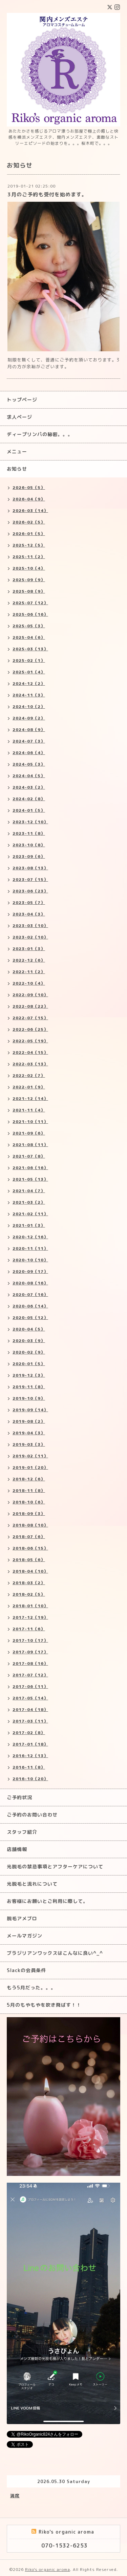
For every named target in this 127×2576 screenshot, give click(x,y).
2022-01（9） (29, 1087)
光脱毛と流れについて (32, 1884)
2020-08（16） (30, 1283)
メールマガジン (24, 1935)
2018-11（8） (29, 1490)
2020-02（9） (29, 1352)
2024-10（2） (29, 706)
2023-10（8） (29, 845)
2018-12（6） (29, 1479)
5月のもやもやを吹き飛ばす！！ (44, 2005)
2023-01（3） (29, 948)
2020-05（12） (30, 1317)
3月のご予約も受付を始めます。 (47, 194)
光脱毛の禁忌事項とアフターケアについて (55, 1866)
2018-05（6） (29, 1559)
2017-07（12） (30, 1675)
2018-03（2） (29, 1583)
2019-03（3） (29, 1444)
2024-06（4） (29, 752)
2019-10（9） (29, 1398)
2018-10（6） (29, 1502)
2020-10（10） (30, 1260)
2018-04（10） (30, 1571)
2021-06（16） (30, 1168)
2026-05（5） (29, 487)
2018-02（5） (29, 1594)
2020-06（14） (30, 1306)
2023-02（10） (30, 937)
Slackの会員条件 (26, 1970)
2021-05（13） (30, 1179)
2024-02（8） (29, 799)
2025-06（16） (30, 614)
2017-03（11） (30, 1721)
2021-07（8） (29, 1156)
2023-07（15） (30, 879)
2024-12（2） (29, 683)
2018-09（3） (29, 1513)
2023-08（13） (30, 868)
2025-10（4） (29, 568)
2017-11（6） (29, 1629)
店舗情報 (17, 1849)
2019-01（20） (30, 1467)
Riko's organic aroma (47, 2569)
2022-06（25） (30, 1029)
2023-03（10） (30, 925)
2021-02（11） (30, 1214)
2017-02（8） (29, 1732)
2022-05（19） (30, 1041)
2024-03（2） (29, 787)
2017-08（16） (30, 1663)
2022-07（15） (30, 1018)
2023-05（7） (29, 902)
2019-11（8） (29, 1387)
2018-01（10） (30, 1606)
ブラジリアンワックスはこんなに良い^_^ (55, 1953)
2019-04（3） (29, 1433)
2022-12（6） (29, 960)
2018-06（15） (30, 1548)
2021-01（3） (29, 1225)
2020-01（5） (29, 1363)
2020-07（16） (30, 1294)
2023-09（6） (29, 856)
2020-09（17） (30, 1271)
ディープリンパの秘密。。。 (40, 434)
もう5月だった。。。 (31, 1987)
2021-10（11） (30, 1121)
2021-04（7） (29, 1191)
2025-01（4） (29, 672)
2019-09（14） (30, 1410)
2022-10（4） (29, 983)
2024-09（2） (29, 718)
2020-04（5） (29, 1329)
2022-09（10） (30, 995)
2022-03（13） (30, 1064)
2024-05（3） (29, 764)
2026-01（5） (29, 533)
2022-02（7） (29, 1075)
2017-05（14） (30, 1698)
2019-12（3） (29, 1375)
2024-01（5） (29, 810)
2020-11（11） (30, 1248)
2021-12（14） (30, 1098)
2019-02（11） (30, 1456)
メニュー (17, 451)
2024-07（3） (29, 741)
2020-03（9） (29, 1340)
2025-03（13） (30, 649)
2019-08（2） (29, 1421)
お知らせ (17, 469)
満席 (15, 2496)
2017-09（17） (30, 1652)
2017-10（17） (30, 1640)
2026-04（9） (29, 499)
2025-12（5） (29, 545)
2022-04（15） (30, 1052)
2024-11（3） (29, 695)
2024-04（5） (29, 776)
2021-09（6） (29, 1133)
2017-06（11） (30, 1686)
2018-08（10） (30, 1525)
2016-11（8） (29, 1767)
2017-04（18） (30, 1709)
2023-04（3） (29, 914)
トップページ (22, 399)
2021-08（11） (30, 1144)
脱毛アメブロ (22, 1918)
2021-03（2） (29, 1202)
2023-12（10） (30, 822)
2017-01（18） (30, 1744)
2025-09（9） (29, 580)
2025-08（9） (29, 591)
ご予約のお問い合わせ (32, 1814)
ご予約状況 (19, 1797)
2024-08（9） (29, 729)
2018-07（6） (29, 1536)
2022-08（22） (30, 1006)
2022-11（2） (29, 972)
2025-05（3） (29, 626)
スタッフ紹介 (22, 1832)
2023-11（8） (29, 833)
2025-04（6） (29, 637)
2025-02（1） (29, 660)
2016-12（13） (30, 1755)
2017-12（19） (30, 1617)
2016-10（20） (30, 1779)
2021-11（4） (29, 1110)
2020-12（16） (30, 1237)
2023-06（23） (30, 891)
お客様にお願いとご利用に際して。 (47, 1901)
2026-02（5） (29, 522)
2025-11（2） (29, 556)
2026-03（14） (30, 510)
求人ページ (19, 417)
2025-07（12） (30, 603)
